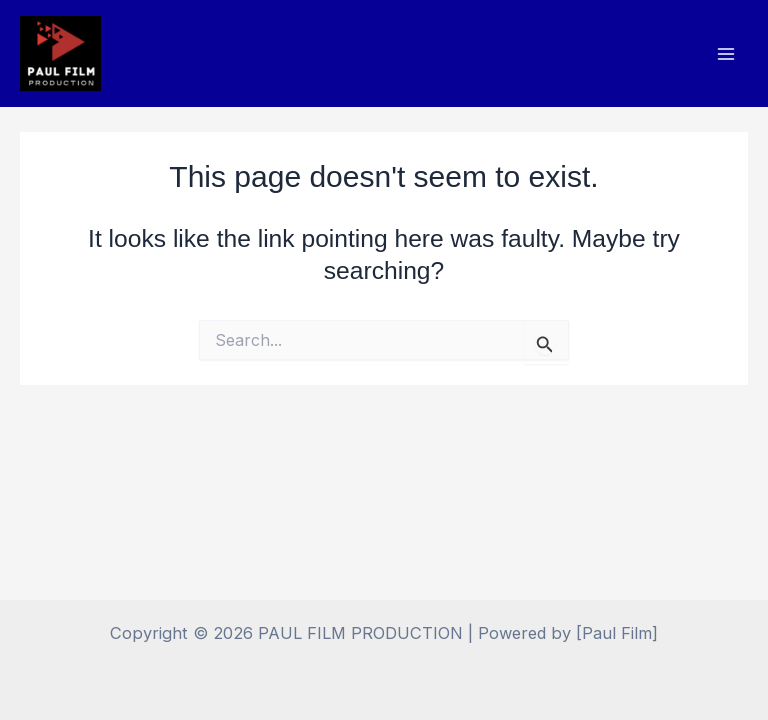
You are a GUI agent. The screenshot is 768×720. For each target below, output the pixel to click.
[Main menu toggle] (725, 53)
